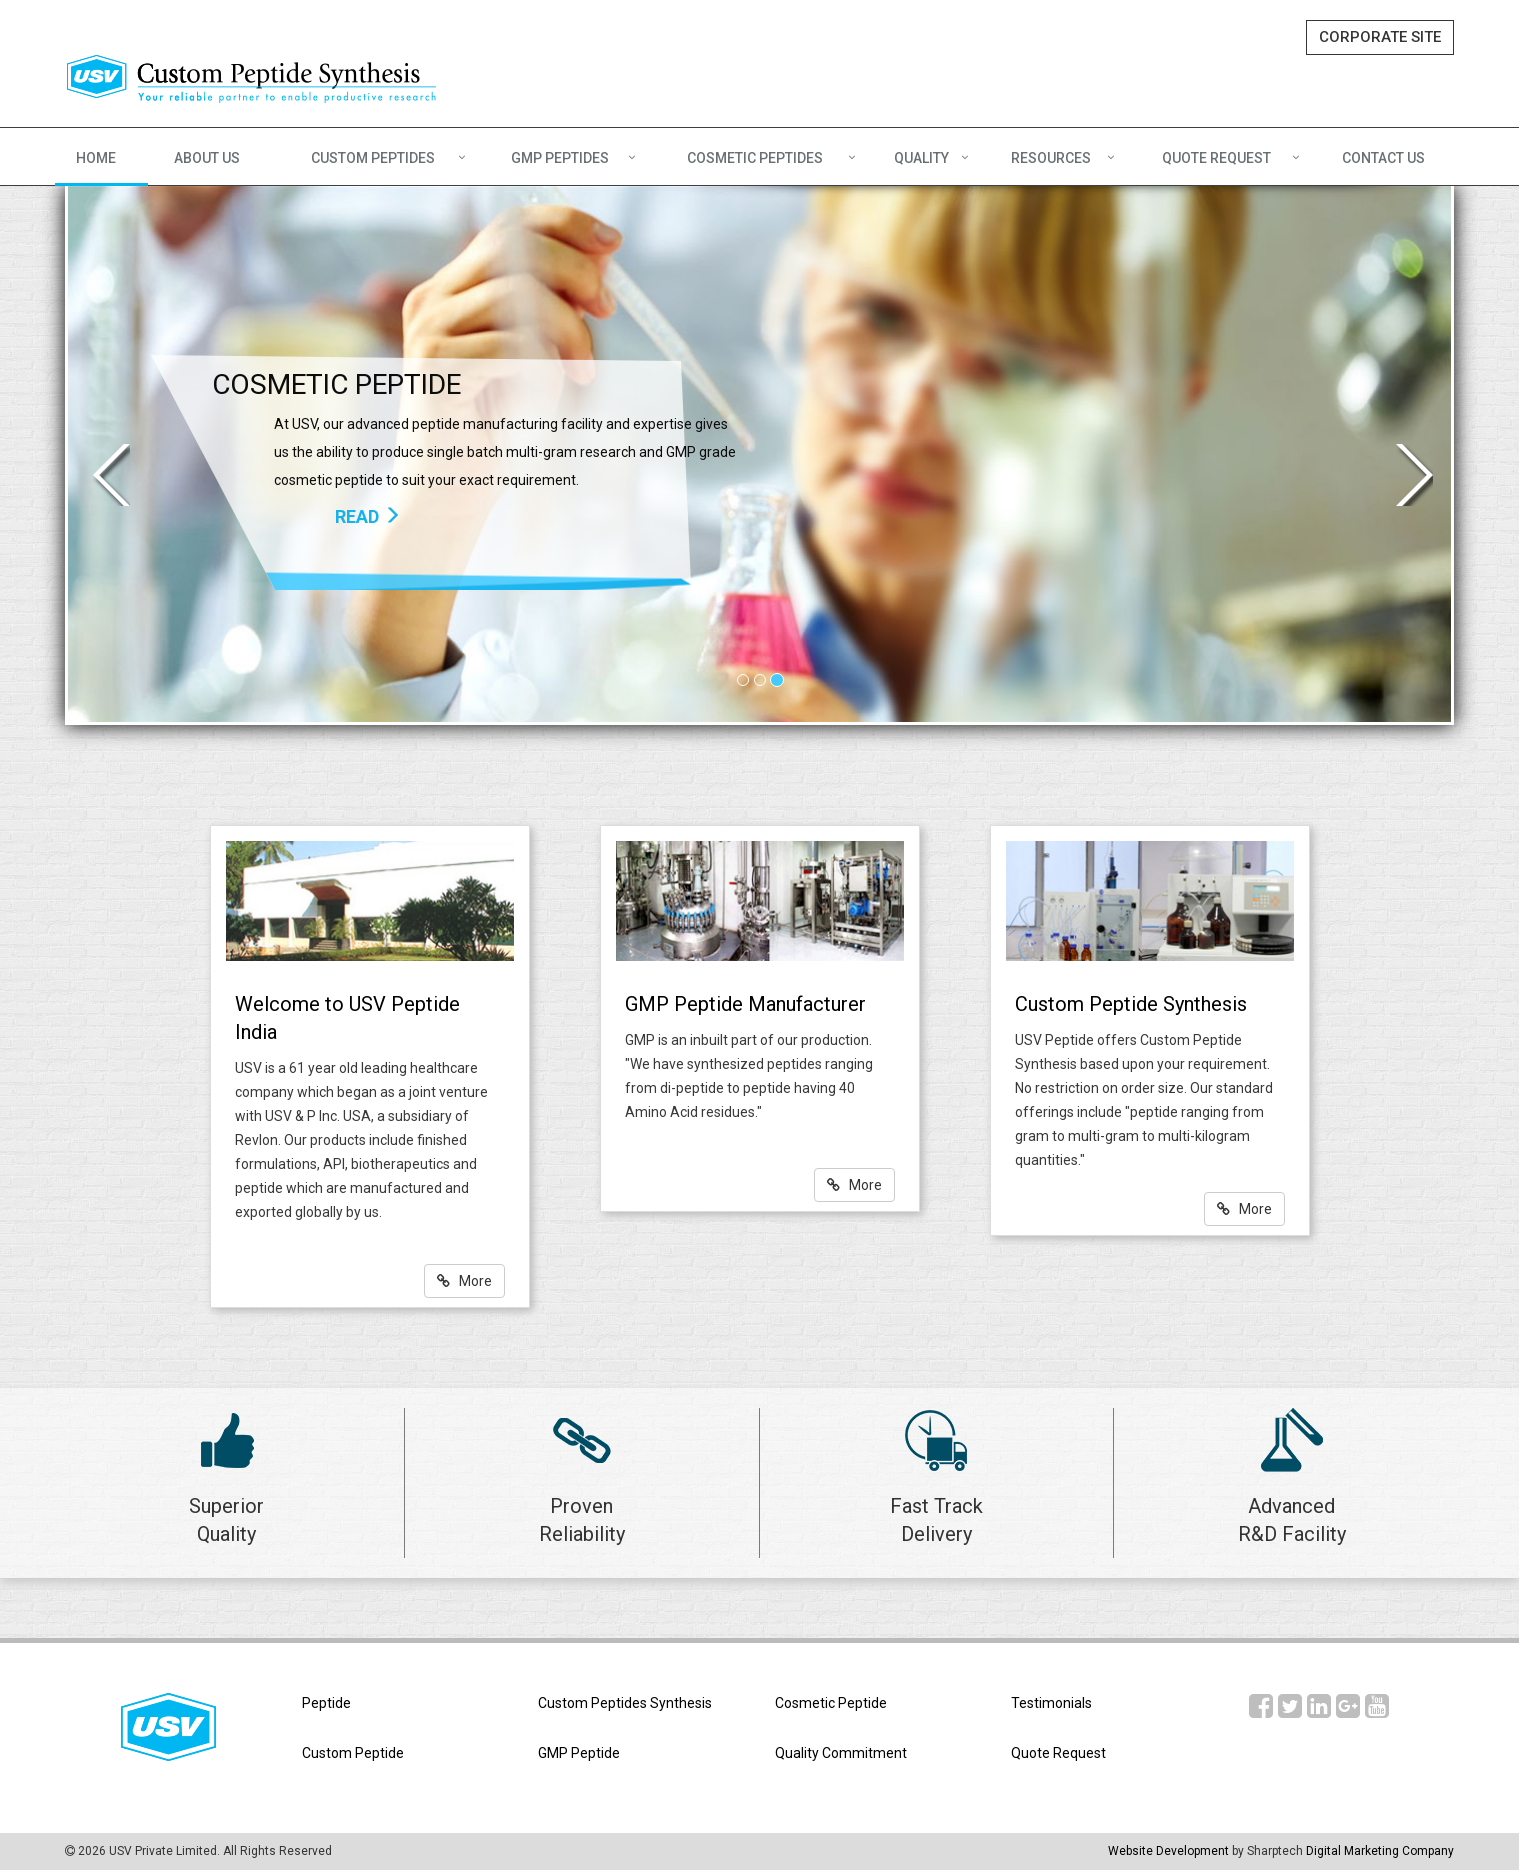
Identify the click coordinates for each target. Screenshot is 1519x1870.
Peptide (326, 1703)
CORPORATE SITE (1380, 37)
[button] (102, 454)
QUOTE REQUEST (1216, 158)
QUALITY (921, 158)
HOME (96, 158)
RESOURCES (1051, 158)
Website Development (1168, 1851)
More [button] (464, 1281)
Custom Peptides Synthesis (625, 1703)
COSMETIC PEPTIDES (755, 158)
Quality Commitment (841, 1753)
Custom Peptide (353, 1753)
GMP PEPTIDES (560, 158)
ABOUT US (207, 158)
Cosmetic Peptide (831, 1703)
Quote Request (1058, 1753)
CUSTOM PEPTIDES (373, 158)
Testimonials (1051, 1703)
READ (368, 516)
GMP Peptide (579, 1753)
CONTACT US (1383, 158)
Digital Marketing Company (1380, 1851)
